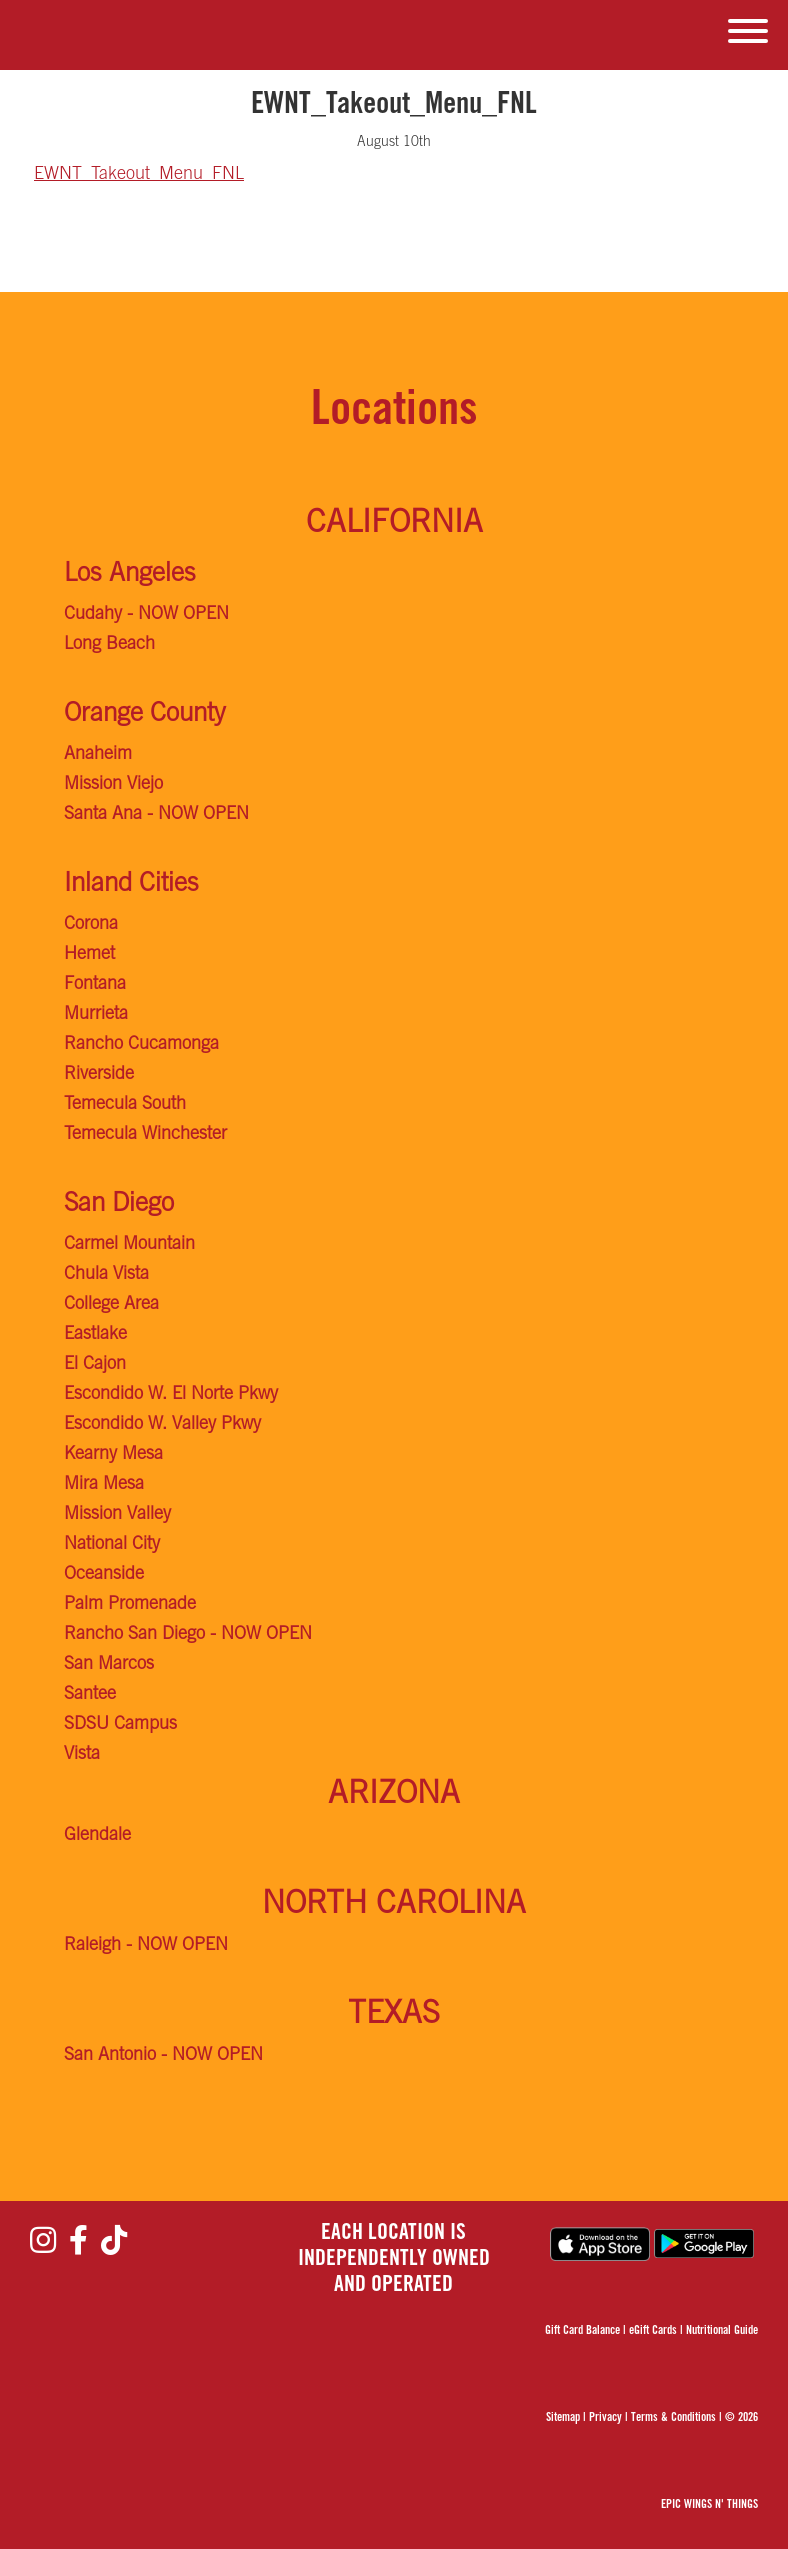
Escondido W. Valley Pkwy (162, 1425)
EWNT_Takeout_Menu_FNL (139, 175)
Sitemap (563, 2418)
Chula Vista (106, 1275)
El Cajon (95, 1365)
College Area (111, 1305)
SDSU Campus (120, 1725)
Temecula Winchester (145, 1135)
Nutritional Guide (722, 2331)
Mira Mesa (104, 1485)
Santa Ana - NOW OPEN (156, 815)
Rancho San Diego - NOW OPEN (188, 1635)
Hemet (89, 955)
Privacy (605, 2418)
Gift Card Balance (582, 2331)
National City (112, 1545)
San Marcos (109, 1665)
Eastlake (95, 1335)
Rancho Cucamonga (141, 1045)
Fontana (95, 985)
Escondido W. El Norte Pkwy (171, 1395)
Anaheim (98, 755)
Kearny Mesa (113, 1455)
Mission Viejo (113, 785)
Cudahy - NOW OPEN (146, 615)
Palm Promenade (130, 1605)
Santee (90, 1695)
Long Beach (109, 645)
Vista (82, 1755)
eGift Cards (653, 2331)
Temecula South (125, 1105)
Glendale (97, 1836)
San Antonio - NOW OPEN (163, 2056)
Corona (91, 925)
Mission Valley (117, 1515)
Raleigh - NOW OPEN (146, 1946)
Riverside (99, 1075)
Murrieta (96, 1015)
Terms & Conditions (673, 2418)
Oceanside (104, 1575)
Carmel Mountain (129, 1245)
